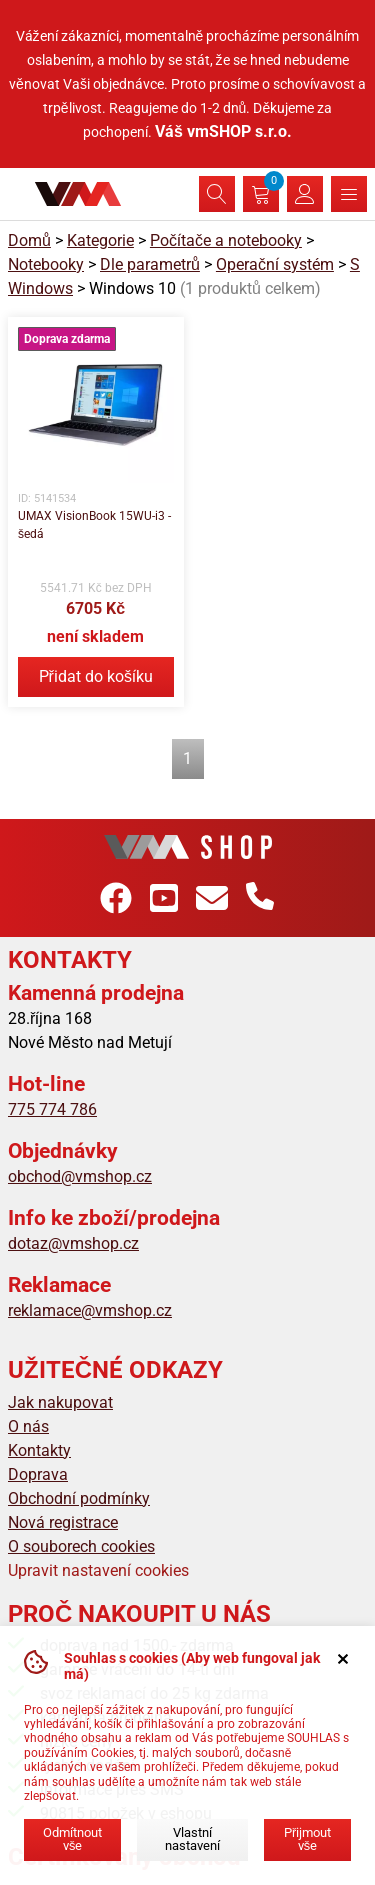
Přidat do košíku (96, 676)
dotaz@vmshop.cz (73, 1243)
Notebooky (46, 264)
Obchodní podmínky (79, 1498)
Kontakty (39, 1450)
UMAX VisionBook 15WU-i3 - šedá (94, 525)
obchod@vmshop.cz (80, 1176)
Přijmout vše (307, 1839)
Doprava (38, 1474)
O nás (28, 1426)
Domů (29, 240)
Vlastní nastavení (192, 1839)
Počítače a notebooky (226, 240)
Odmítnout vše (72, 1839)
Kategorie (100, 240)
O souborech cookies (81, 1546)
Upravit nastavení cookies (98, 1570)
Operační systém (275, 264)
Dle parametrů (150, 264)
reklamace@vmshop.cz (90, 1310)
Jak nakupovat (60, 1402)
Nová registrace (63, 1522)
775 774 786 (52, 1109)
